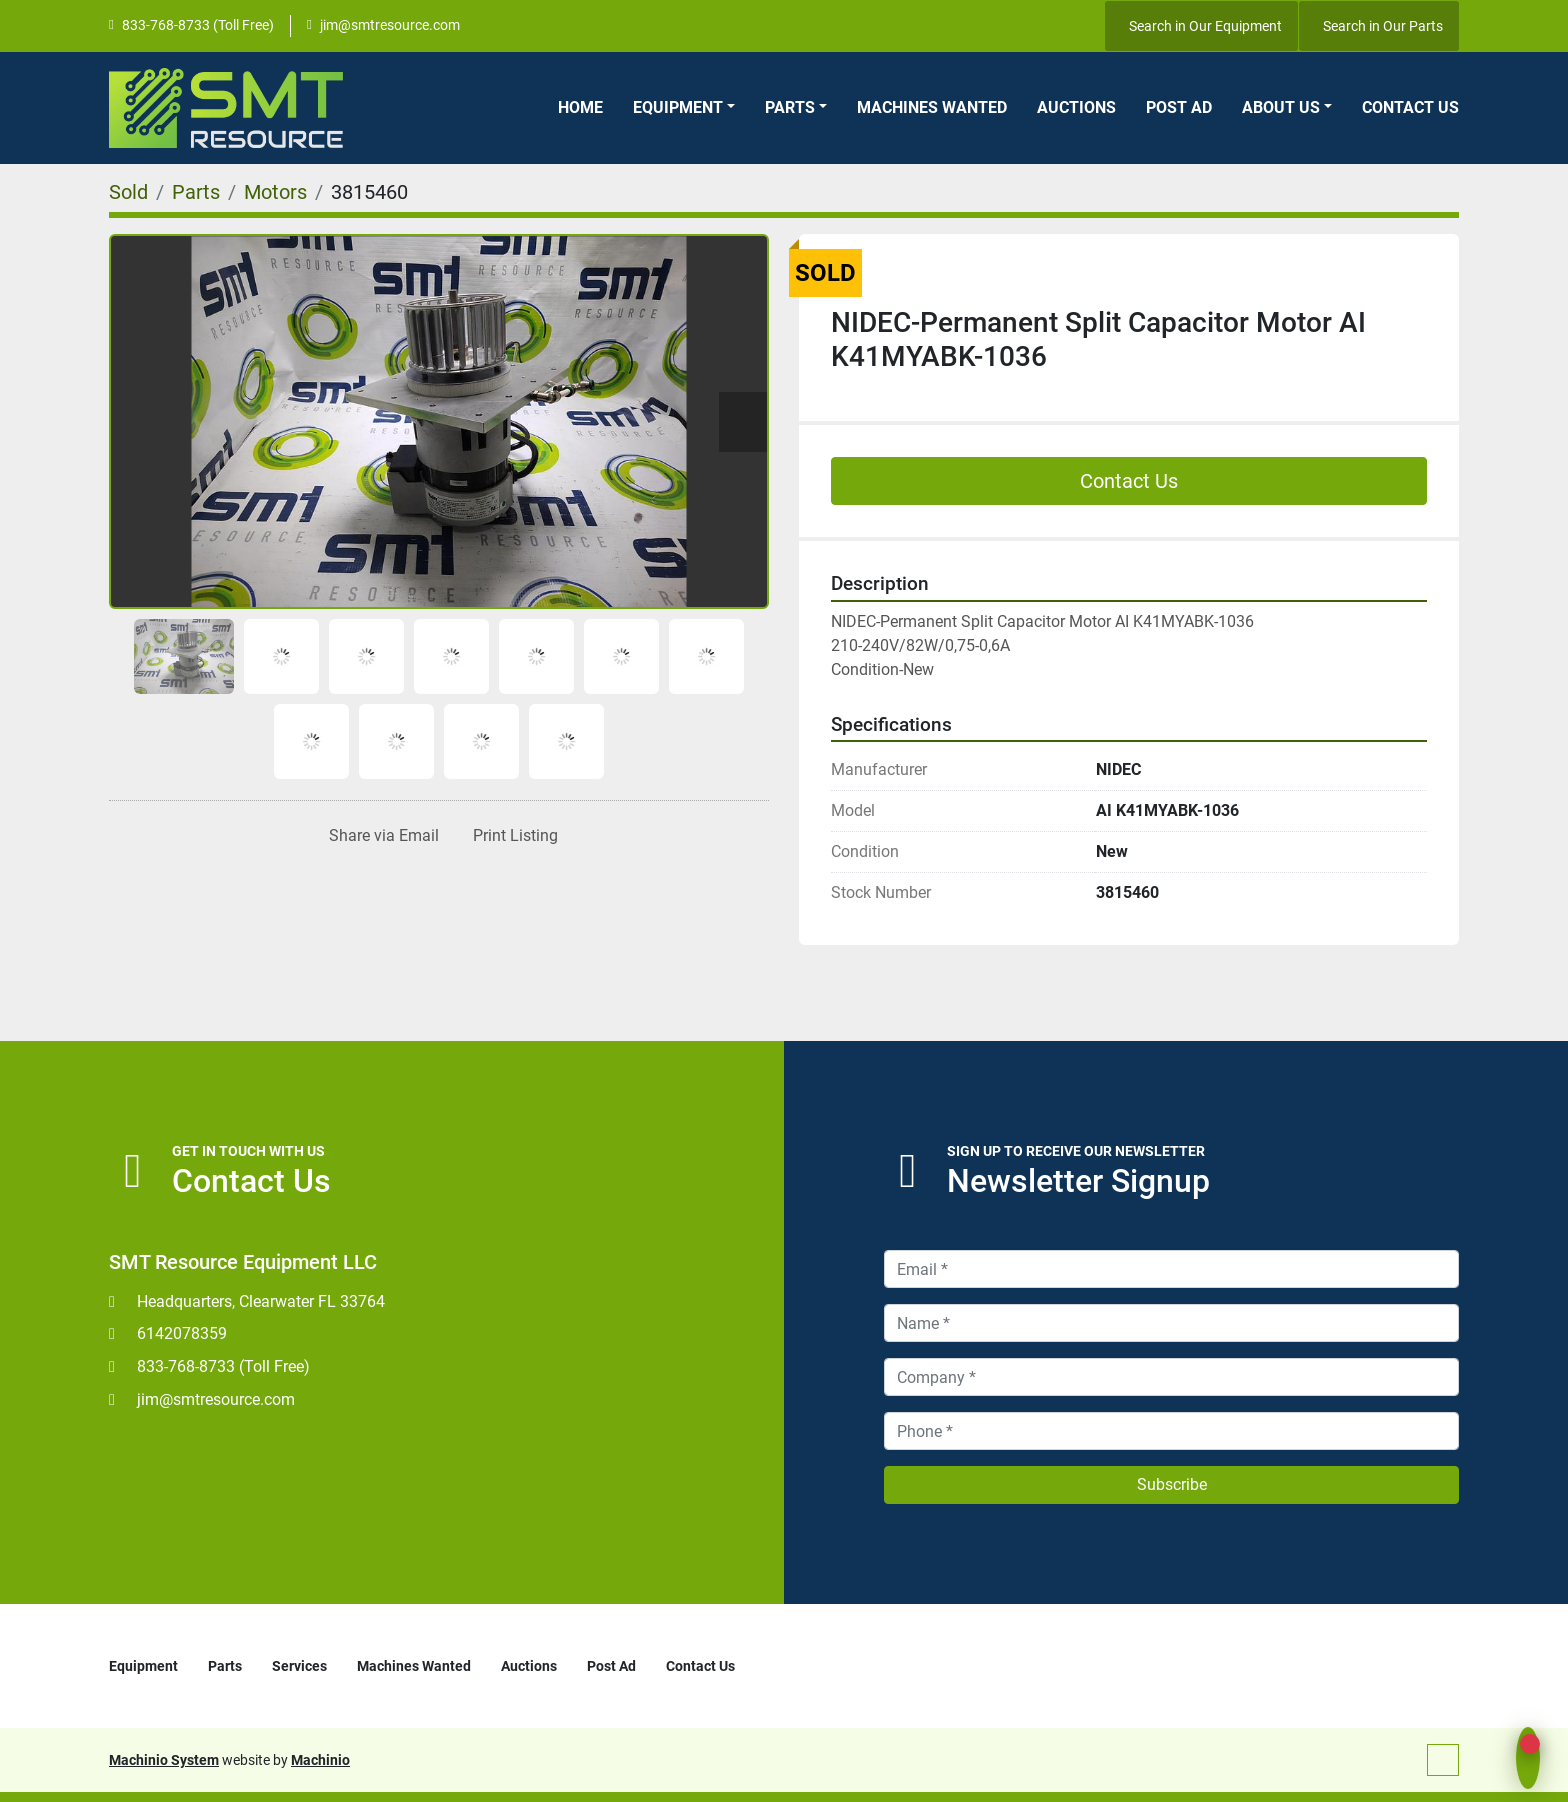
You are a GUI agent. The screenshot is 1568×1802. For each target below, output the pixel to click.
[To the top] (1443, 1760)
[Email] (1171, 1269)
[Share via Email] (380, 836)
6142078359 (182, 1333)
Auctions (1076, 107)
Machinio (320, 1760)
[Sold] (128, 192)
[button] (684, 108)
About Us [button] (1281, 107)
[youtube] (1062, 26)
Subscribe (1172, 1484)
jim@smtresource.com (390, 25)
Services (299, 1666)
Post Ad (1179, 107)
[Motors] (275, 192)
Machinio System (164, 1760)
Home (580, 107)
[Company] (1171, 1377)
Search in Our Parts (1383, 26)
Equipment (678, 107)
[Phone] (1171, 1431)
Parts (790, 107)
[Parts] (196, 192)
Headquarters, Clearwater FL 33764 (261, 1301)
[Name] (1171, 1323)
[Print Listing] (511, 836)
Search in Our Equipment (1205, 26)
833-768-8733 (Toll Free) (198, 25)
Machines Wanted (932, 107)
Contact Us (1410, 107)
